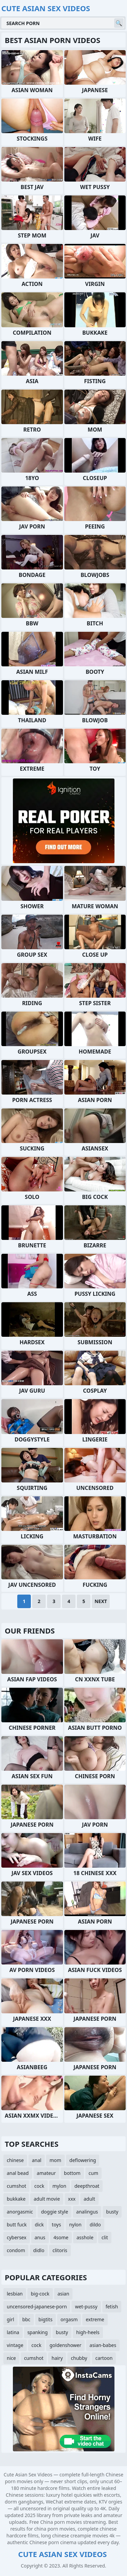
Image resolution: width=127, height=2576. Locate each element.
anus (40, 2237)
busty (112, 2211)
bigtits (45, 2319)
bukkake (16, 2199)
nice (11, 2358)
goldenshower (65, 2345)
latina (13, 2332)
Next (100, 1601)
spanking (37, 2332)
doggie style (54, 2211)
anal (36, 2160)
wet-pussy (86, 2306)
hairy (57, 2358)
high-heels (88, 2332)
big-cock (40, 2293)
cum (93, 2173)
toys (56, 2224)
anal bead (18, 2173)
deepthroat (87, 2186)
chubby (79, 2358)
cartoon (103, 2358)
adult (89, 2199)
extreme (95, 2319)
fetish (112, 2306)
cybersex (16, 2237)
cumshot (16, 2186)
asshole (85, 2237)
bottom (72, 2173)
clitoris (59, 2250)
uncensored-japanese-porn (37, 2306)
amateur (46, 2173)
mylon (59, 2186)
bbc (26, 2319)
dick (39, 2224)
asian (63, 2293)
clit (105, 2237)
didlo (38, 2250)
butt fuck (17, 2224)
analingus (87, 2211)
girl (10, 2319)
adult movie (47, 2199)
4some (61, 2237)
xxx (72, 2199)
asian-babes (102, 2345)
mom (55, 2160)
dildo (95, 2224)
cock (39, 2186)
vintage (15, 2345)
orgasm (69, 2319)
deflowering (82, 2160)
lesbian (15, 2293)
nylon (75, 2224)
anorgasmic (20, 2211)
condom (16, 2250)
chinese (15, 2160)
